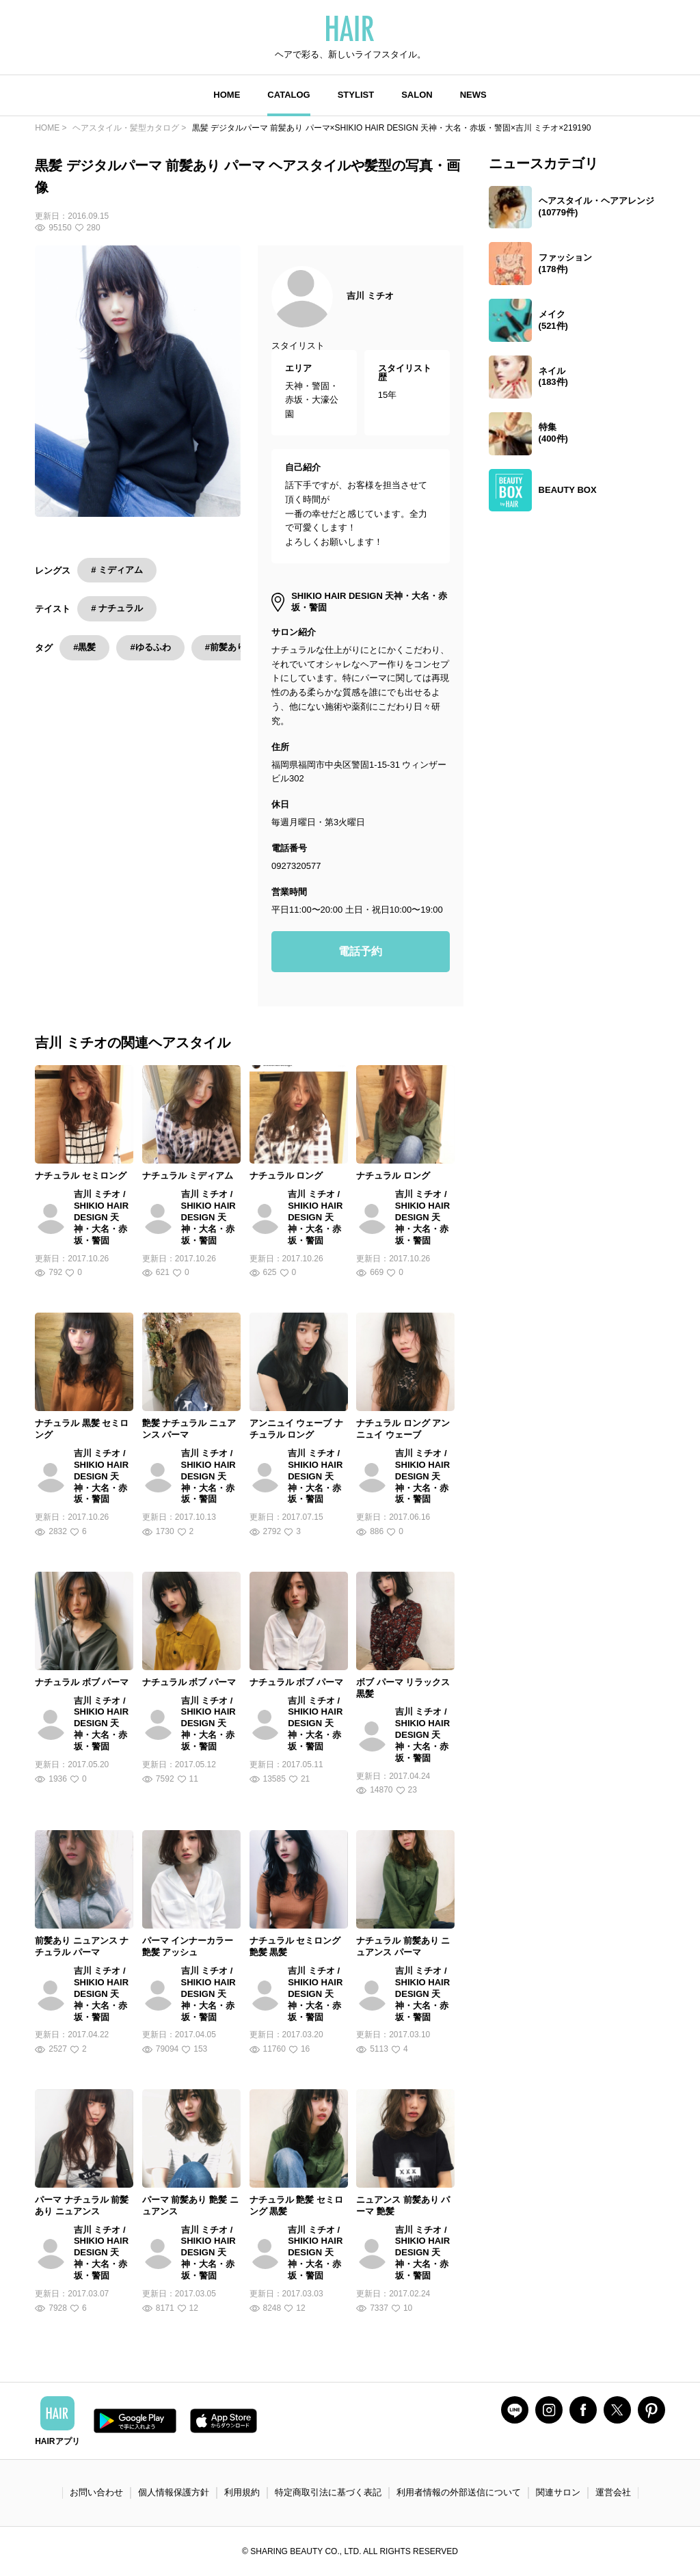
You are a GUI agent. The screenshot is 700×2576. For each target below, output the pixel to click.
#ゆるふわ (150, 647)
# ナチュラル (117, 608)
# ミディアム (117, 570)
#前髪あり (225, 647)
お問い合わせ (96, 2492)
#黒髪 (84, 647)
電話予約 (360, 951)
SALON (417, 95)
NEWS (473, 95)
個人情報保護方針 (173, 2492)
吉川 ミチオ (370, 296)
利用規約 (242, 2492)
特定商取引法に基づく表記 (328, 2492)
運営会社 (613, 2492)
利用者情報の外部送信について (458, 2492)
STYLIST (356, 95)
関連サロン (558, 2492)
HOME (226, 95)
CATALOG (288, 95)
